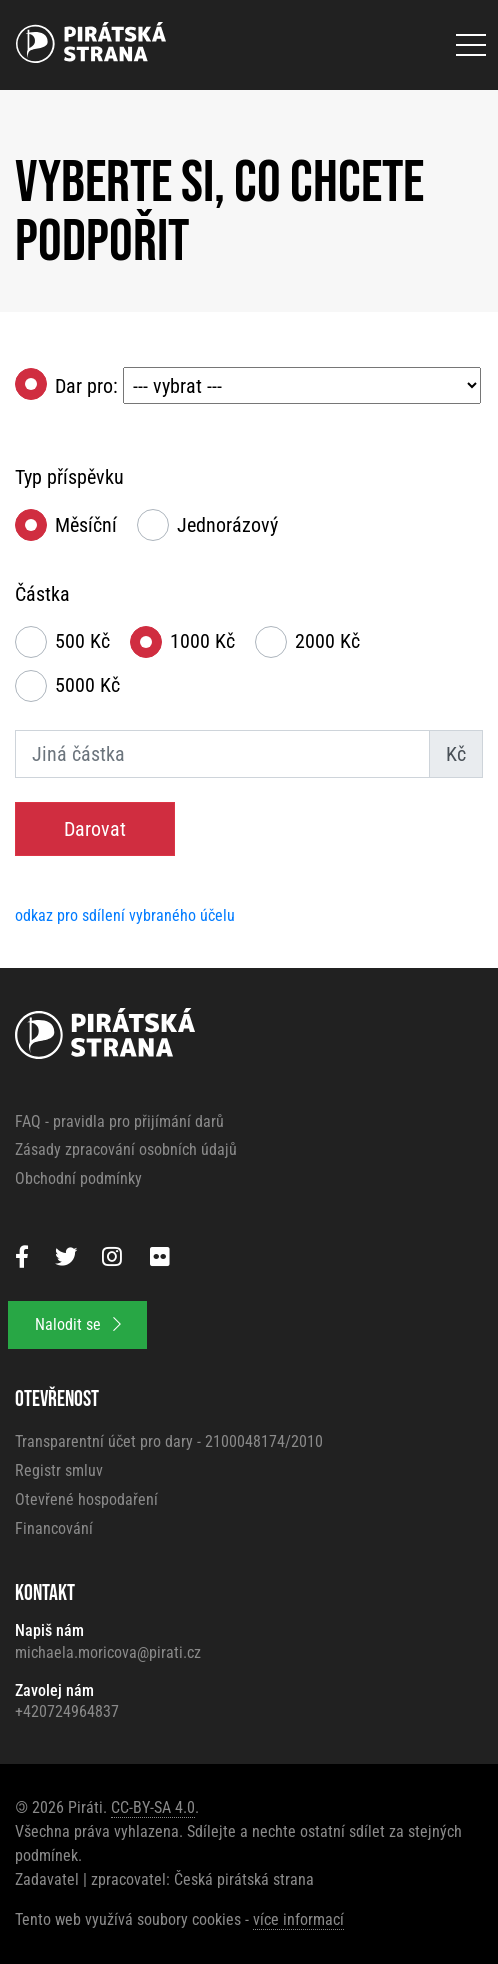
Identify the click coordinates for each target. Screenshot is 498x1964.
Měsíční (86, 525)
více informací (298, 1919)
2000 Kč (327, 641)
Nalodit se (78, 1324)
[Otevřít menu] (471, 45)
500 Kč (82, 641)
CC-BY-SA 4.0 (153, 1807)
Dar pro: (268, 386)
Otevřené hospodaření (86, 1499)
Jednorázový (227, 525)
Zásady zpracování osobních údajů (126, 1149)
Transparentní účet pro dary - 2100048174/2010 (169, 1441)
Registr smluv (59, 1470)
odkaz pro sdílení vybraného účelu (125, 915)
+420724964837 (67, 1711)
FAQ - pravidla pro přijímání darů (119, 1121)
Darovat (95, 829)
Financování (54, 1528)
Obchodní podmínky (78, 1178)
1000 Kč (202, 641)
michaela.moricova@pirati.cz (108, 1652)
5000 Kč (87, 685)
